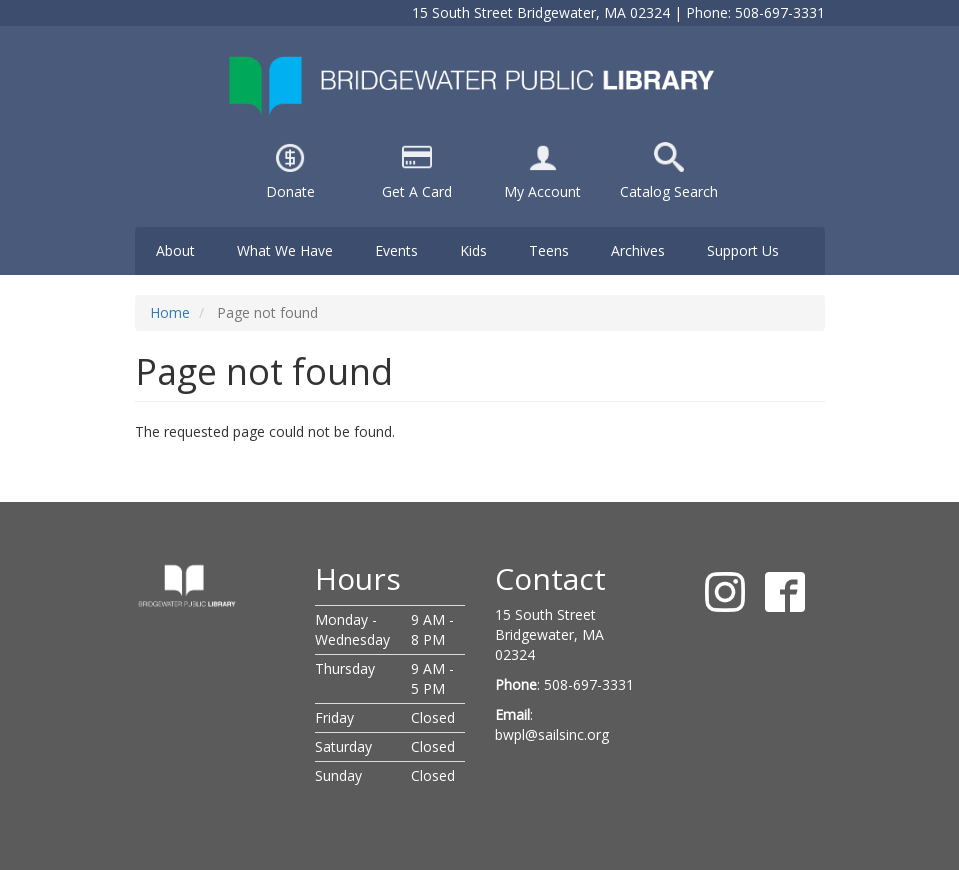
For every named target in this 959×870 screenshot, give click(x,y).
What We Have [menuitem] (285, 250)
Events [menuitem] (396, 250)
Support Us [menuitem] (743, 250)
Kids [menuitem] (473, 250)
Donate (290, 191)
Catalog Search (669, 191)
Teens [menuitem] (549, 250)
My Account (542, 191)
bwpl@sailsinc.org (552, 734)
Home (170, 312)
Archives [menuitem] (638, 250)
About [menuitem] (175, 250)
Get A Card (417, 191)
